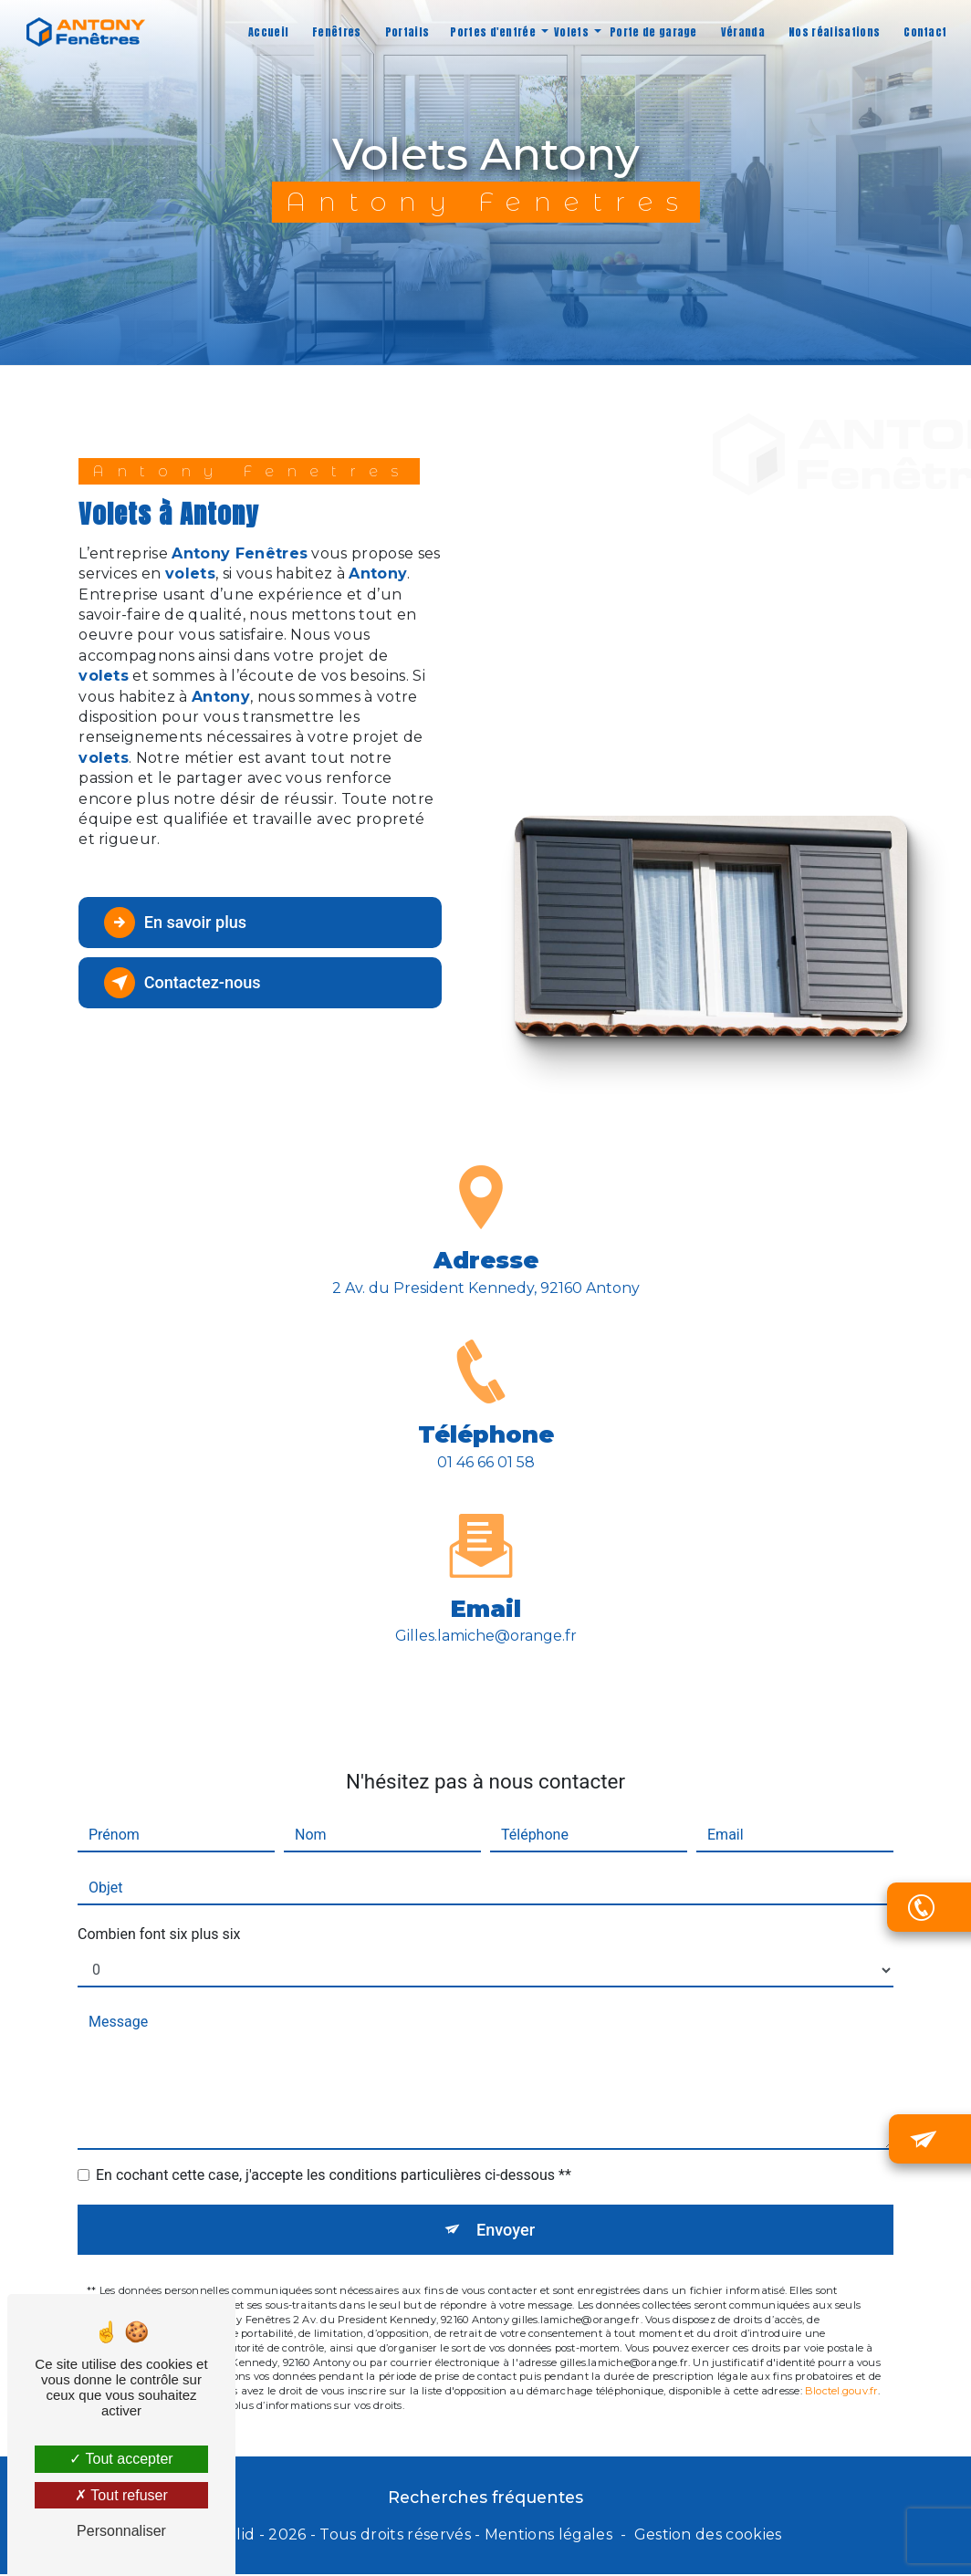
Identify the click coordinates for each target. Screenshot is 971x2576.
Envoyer (506, 2165)
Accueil (265, 32)
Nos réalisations (832, 32)
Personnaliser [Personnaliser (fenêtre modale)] (121, 2531)
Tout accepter (120, 2458)
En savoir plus (181, 922)
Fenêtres (335, 32)
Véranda (740, 32)
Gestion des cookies (708, 2535)
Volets (569, 32)
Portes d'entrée (491, 32)
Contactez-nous (189, 982)
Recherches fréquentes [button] (485, 2498)
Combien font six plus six (159, 1870)
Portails (404, 32)
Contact (923, 32)
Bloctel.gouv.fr (841, 2327)
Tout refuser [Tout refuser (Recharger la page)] (121, 2495)
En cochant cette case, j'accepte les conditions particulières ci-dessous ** (333, 2111)
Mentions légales (548, 2535)
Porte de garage (651, 32)
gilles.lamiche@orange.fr (486, 1571)
